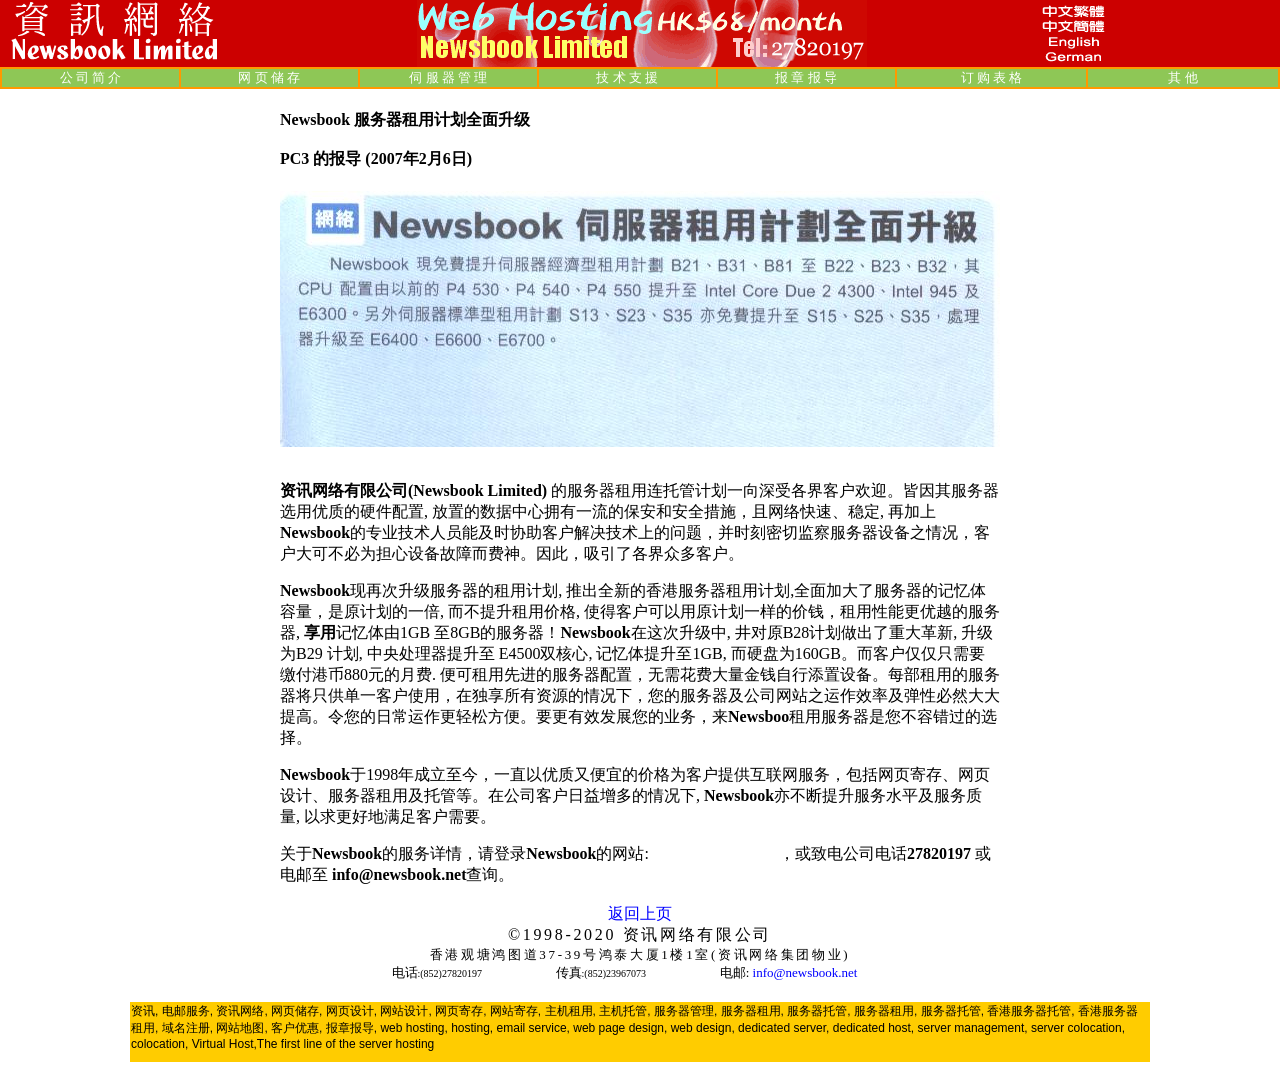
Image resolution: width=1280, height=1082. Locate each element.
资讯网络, (241, 1011)
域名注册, (187, 1028)
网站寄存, (515, 1011)
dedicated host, (873, 1028)
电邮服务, (187, 1011)
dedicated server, (783, 1028)
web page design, (620, 1028)
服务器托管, (818, 1011)
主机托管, (624, 1011)
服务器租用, (752, 1011)
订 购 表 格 (992, 77)
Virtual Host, (224, 1044)
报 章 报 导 (806, 77)
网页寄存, (460, 1011)
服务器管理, (685, 1011)
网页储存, (296, 1011)
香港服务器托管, (1030, 1011)
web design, (703, 1028)
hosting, (472, 1028)
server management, (974, 1028)
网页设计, (351, 1011)
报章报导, (351, 1028)
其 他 (1182, 77)
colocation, (159, 1044)
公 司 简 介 (91, 77)
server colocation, (1078, 1028)
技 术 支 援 (627, 77)
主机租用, (570, 1011)
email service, (533, 1028)
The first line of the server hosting (345, 1044)
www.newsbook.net (716, 853)
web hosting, (413, 1028)
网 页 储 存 (269, 77)
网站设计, (405, 1011)
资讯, (144, 1011)
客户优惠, (296, 1028)
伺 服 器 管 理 (448, 77)
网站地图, (241, 1028)
